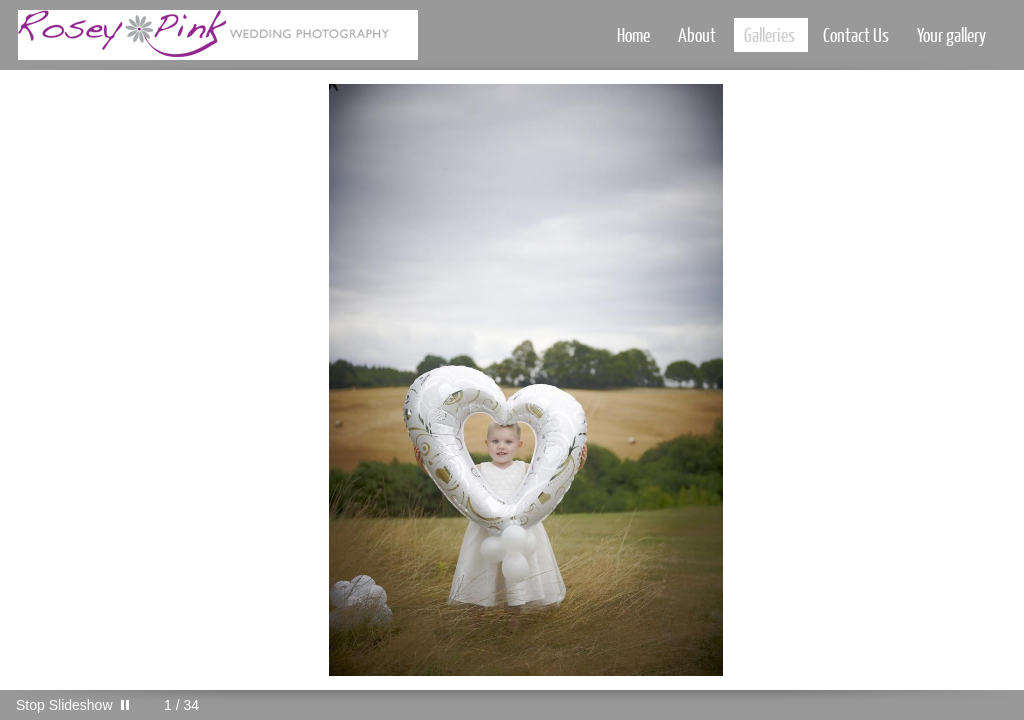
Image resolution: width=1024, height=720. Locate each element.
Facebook (922, 705)
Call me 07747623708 (980, 705)
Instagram (951, 705)
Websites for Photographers (1009, 705)
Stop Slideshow (64, 705)
